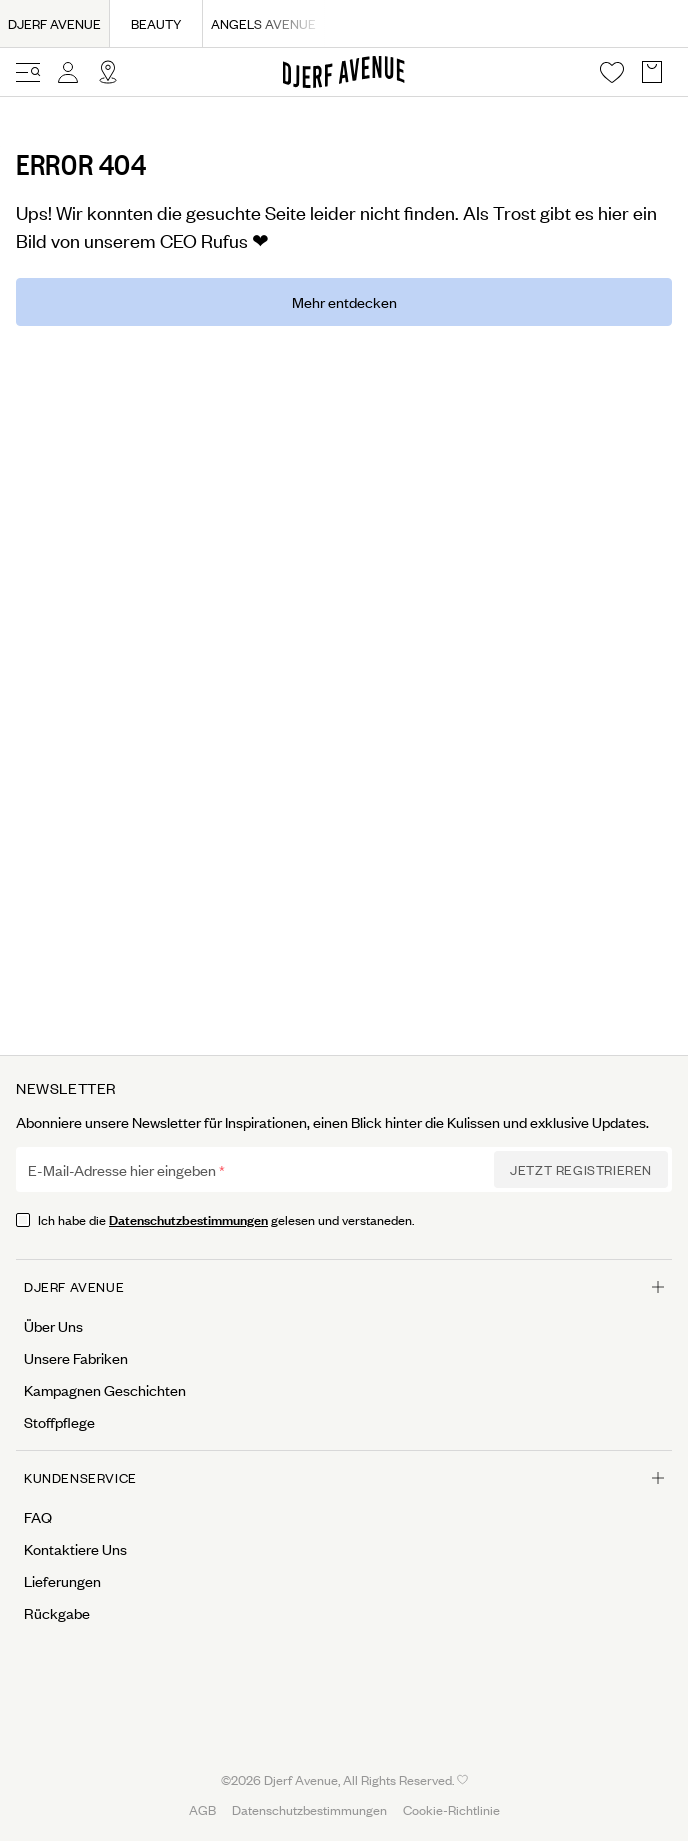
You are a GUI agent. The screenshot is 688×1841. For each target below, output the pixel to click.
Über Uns (53, 1326)
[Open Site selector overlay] (108, 72)
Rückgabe (57, 1613)
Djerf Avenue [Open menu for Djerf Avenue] (344, 1286)
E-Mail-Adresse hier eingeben (122, 1170)
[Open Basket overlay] (652, 72)
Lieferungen (62, 1581)
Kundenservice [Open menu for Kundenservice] (344, 1477)
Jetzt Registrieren (581, 1169)
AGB (202, 1809)
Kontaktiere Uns (75, 1549)
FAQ (38, 1517)
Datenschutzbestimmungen (188, 1218)
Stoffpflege (59, 1422)
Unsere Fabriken (76, 1358)
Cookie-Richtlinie (451, 1809)
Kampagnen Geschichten (105, 1390)
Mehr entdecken (344, 301)
